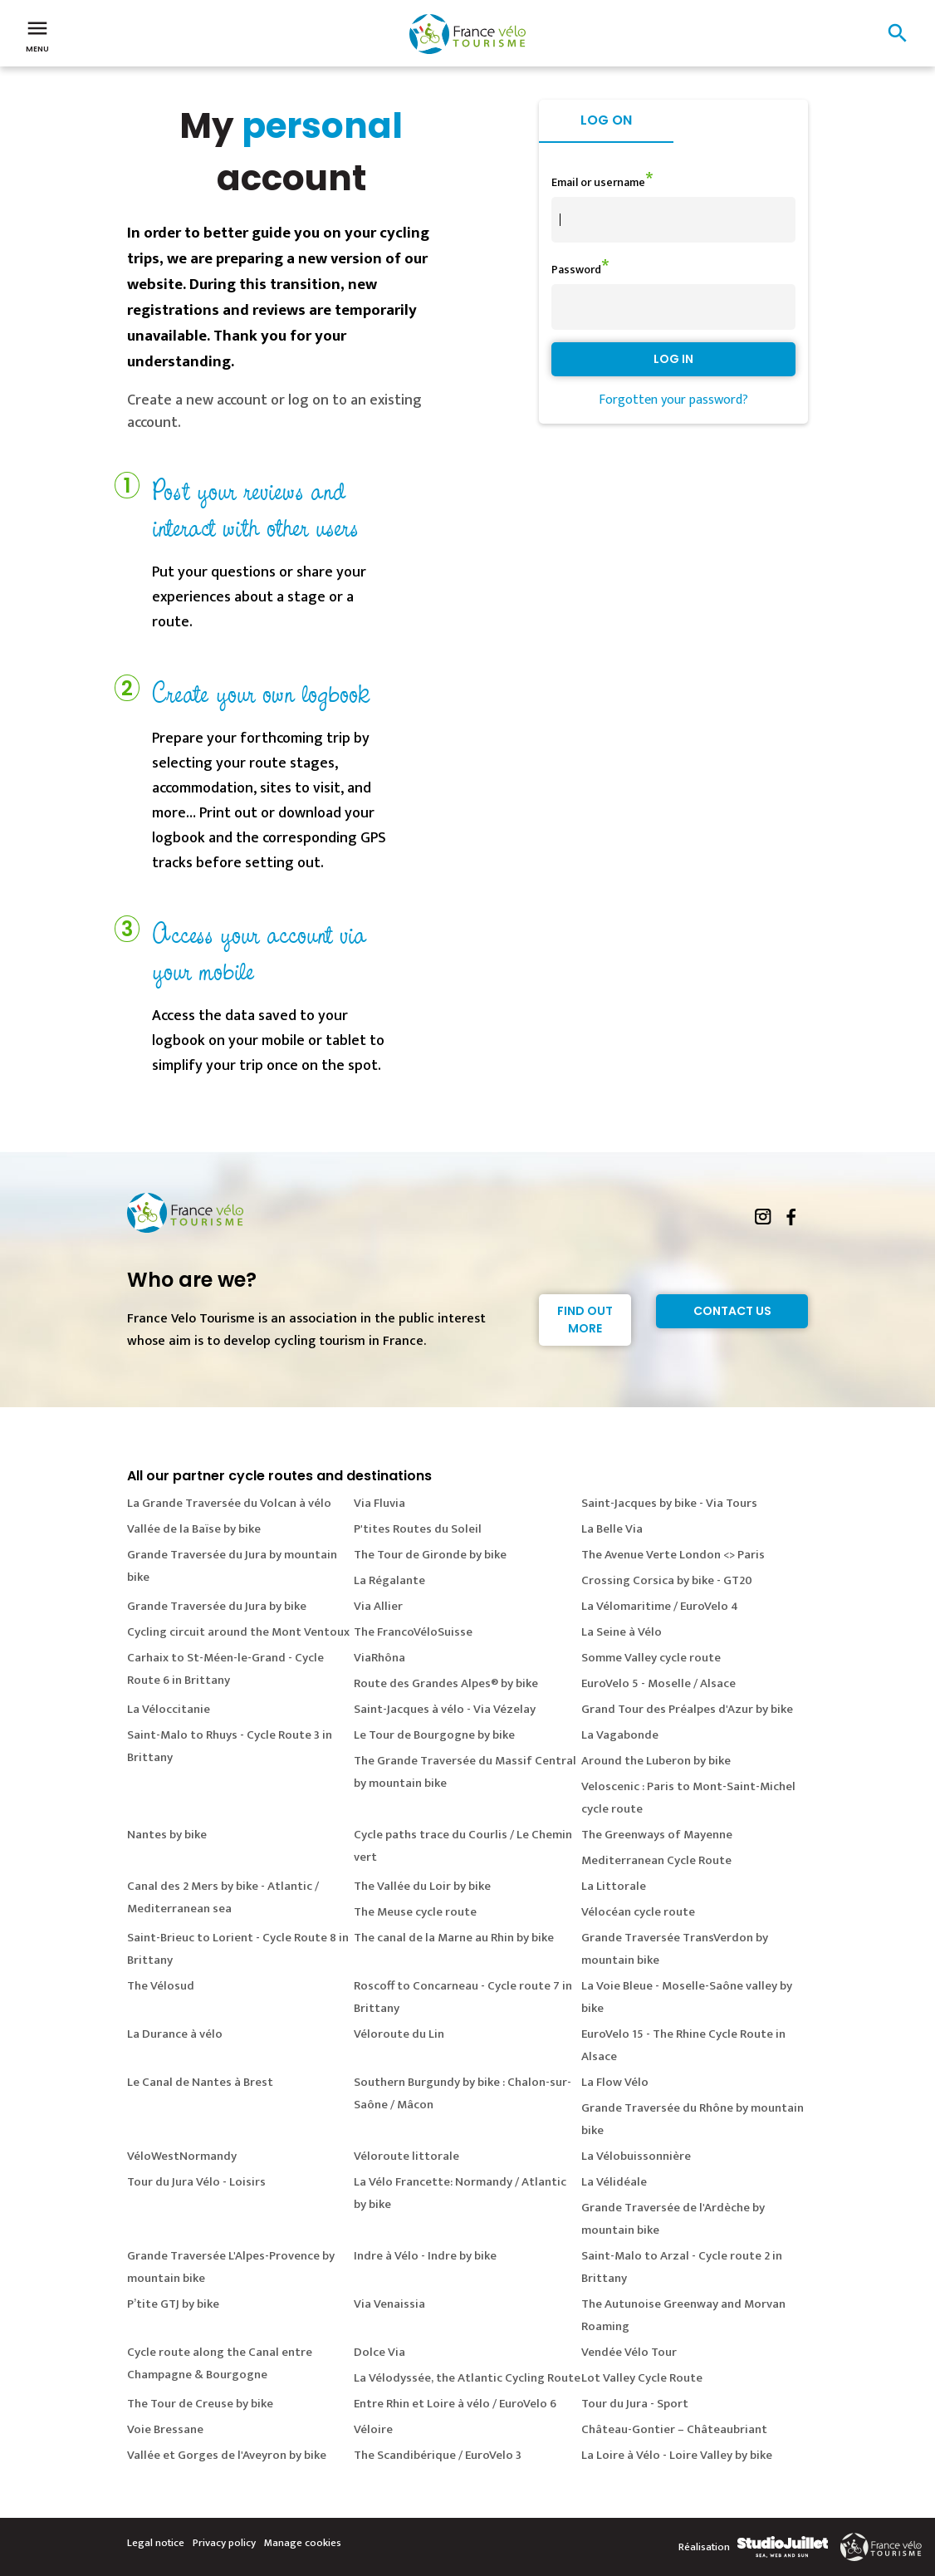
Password (576, 269)
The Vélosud (160, 1985)
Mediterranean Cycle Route (656, 1860)
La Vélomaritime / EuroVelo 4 (659, 1606)
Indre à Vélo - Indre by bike (425, 2255)
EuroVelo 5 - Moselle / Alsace (658, 1683)
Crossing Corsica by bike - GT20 (666, 1580)
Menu (37, 35)
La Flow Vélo (615, 2082)
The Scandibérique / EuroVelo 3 (437, 2455)
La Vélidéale (614, 2181)
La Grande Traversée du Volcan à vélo (229, 1503)
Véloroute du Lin (399, 2034)
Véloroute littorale (406, 2156)
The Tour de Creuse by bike (200, 2403)
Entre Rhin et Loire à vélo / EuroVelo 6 (455, 2403)
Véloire (373, 2429)
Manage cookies (302, 2543)
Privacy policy (224, 2543)
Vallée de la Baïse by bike (194, 1529)
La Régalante (389, 1580)
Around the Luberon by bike (656, 1760)
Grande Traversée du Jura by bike (216, 1606)
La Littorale (613, 1886)
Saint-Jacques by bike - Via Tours (669, 1503)
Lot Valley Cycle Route (641, 2377)
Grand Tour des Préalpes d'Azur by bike (687, 1709)
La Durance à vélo (175, 2034)
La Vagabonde (619, 1735)
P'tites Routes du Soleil (418, 1529)
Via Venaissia (389, 2304)
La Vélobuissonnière (636, 2156)
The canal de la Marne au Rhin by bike (454, 1937)
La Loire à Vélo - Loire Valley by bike (676, 2455)
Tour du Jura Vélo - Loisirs (196, 2181)
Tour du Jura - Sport (634, 2403)
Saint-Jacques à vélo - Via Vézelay (445, 1709)
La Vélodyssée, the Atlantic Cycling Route (467, 2377)
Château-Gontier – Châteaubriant (674, 2429)
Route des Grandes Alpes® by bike (446, 1683)
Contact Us (732, 1311)
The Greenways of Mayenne (656, 1834)
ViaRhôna (379, 1657)
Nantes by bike (167, 1834)
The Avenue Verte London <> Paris (673, 1554)
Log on (606, 120)
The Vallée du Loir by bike (422, 1886)
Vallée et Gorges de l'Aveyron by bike (226, 2455)
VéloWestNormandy (182, 2156)
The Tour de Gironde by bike (430, 1554)
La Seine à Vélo (621, 1632)
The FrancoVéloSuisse (413, 1632)
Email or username (598, 182)
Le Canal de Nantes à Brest (200, 2082)
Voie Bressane (165, 2429)
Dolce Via (379, 2352)
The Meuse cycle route (415, 1911)
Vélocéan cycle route (638, 1911)
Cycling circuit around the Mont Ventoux (238, 1632)
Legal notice (155, 2543)
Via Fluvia (379, 1503)
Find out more (585, 1320)
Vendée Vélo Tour (629, 2352)
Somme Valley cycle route (651, 1657)
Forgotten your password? (673, 400)
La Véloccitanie (168, 1709)
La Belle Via (612, 1529)
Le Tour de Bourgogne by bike (434, 1735)
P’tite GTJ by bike (173, 2304)
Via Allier (378, 1606)
